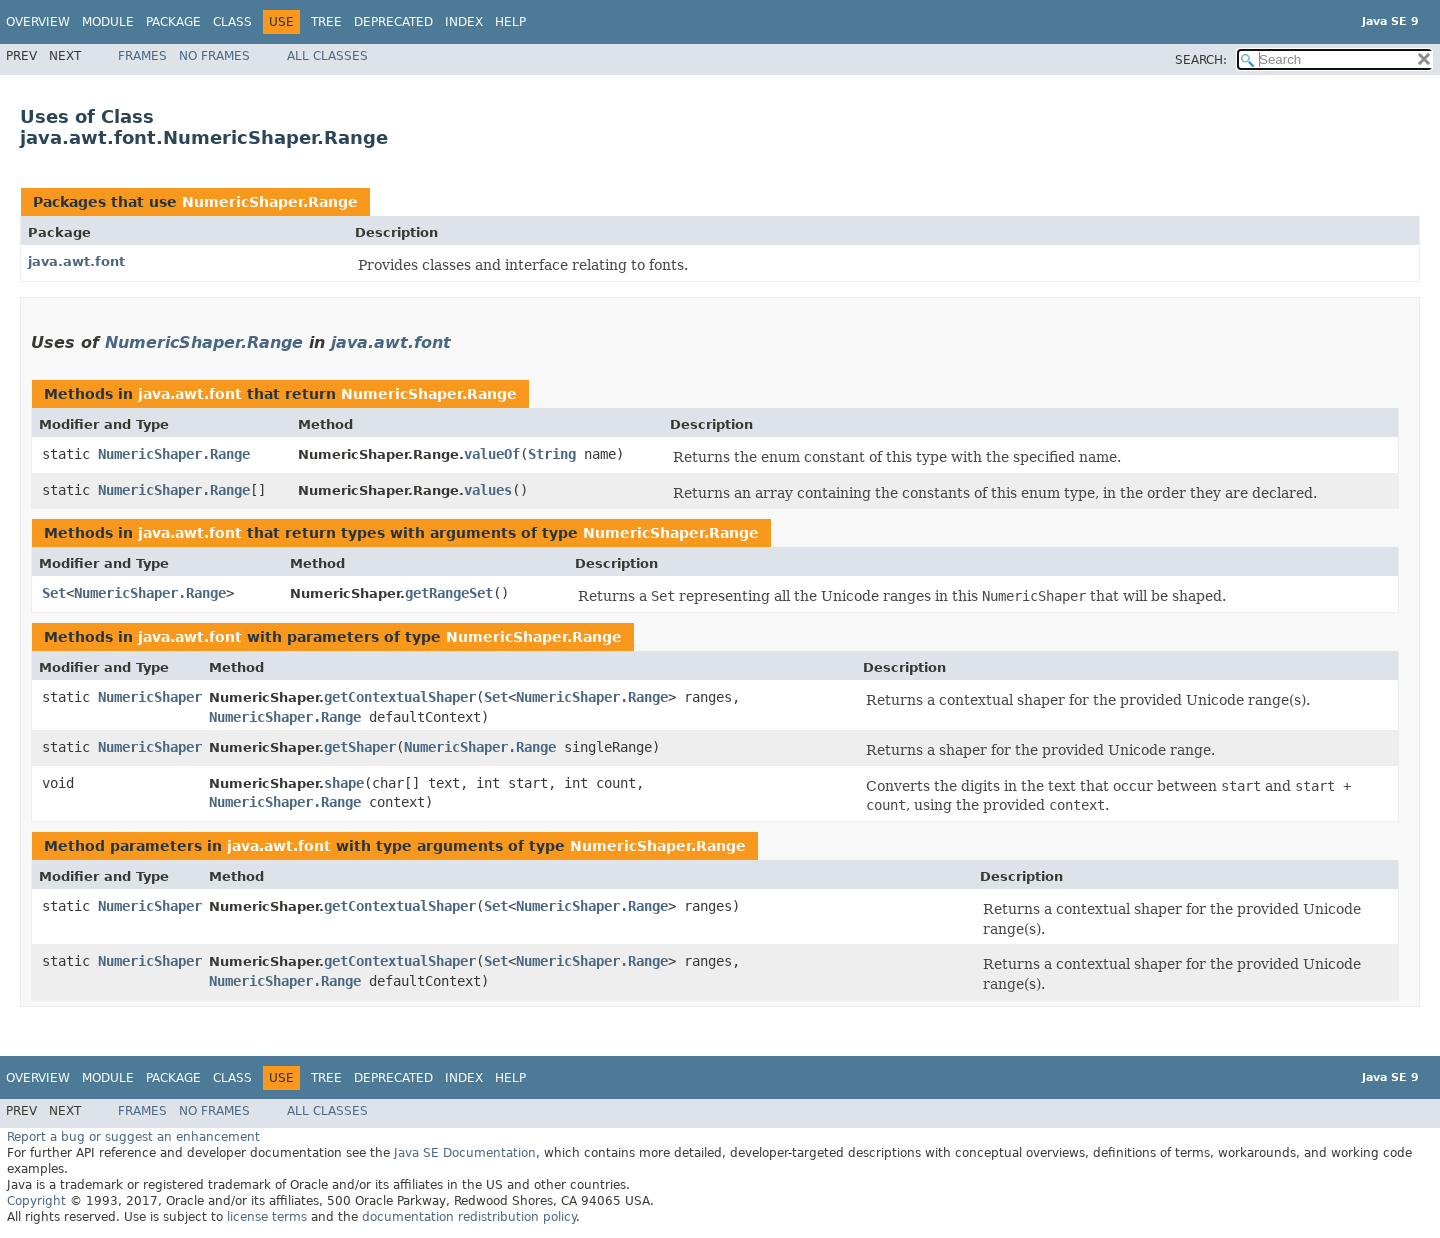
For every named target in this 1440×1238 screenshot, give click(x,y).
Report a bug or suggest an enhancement (133, 1137)
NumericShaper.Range (270, 202)
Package (173, 22)
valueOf (492, 454)
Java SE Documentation (465, 1153)
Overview (38, 22)
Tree (326, 22)
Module (108, 22)
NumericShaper (150, 697)
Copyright (36, 1201)
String (552, 454)
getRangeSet (449, 593)
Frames (142, 56)
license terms (267, 1217)
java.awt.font (76, 261)
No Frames (214, 56)
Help (510, 22)
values (488, 490)
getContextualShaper (400, 697)
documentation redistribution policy (469, 1217)
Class (232, 22)
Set (54, 593)
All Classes (327, 56)
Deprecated (393, 22)
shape (344, 783)
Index (464, 22)
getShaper (360, 747)
